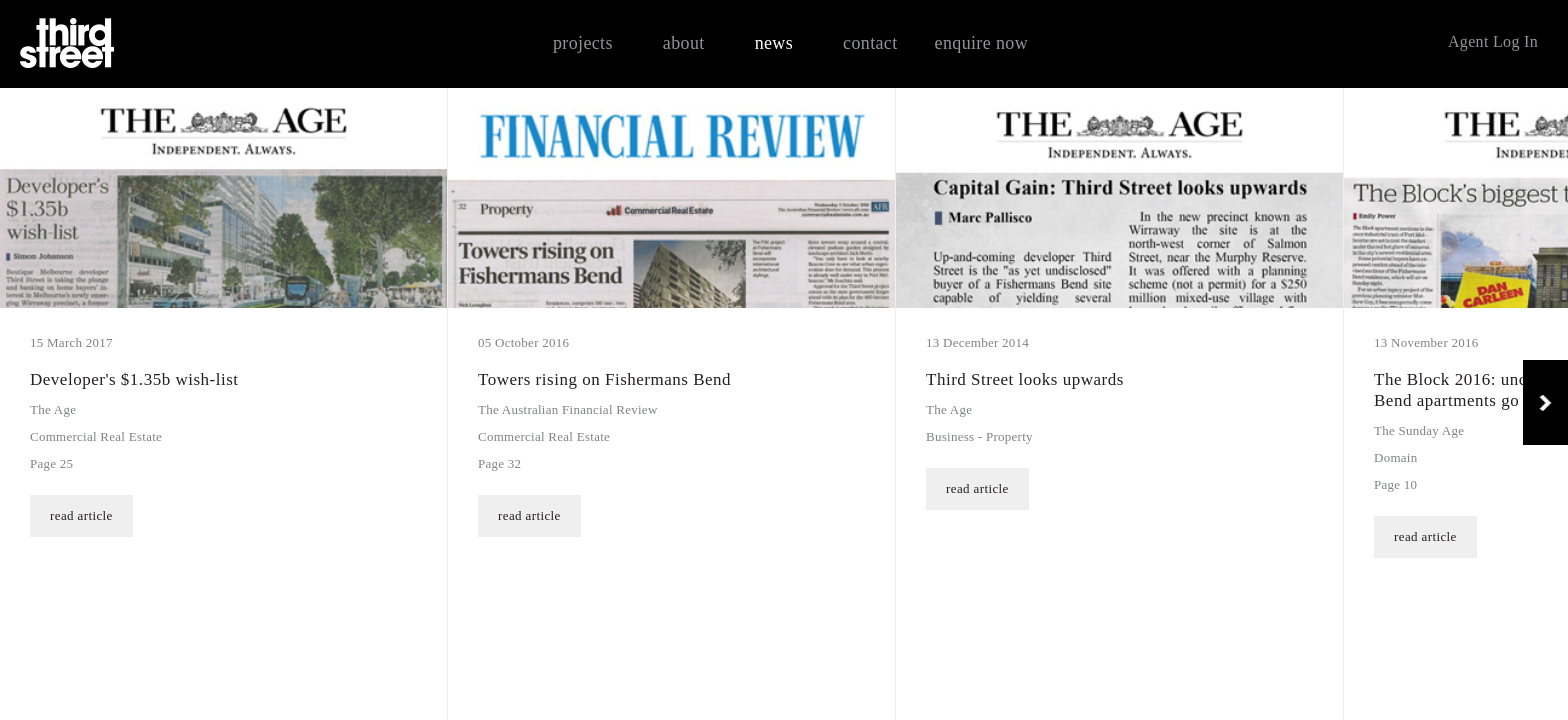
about (684, 43)
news (774, 43)
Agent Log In (1493, 41)
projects (583, 43)
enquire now (981, 43)
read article (977, 694)
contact (870, 43)
